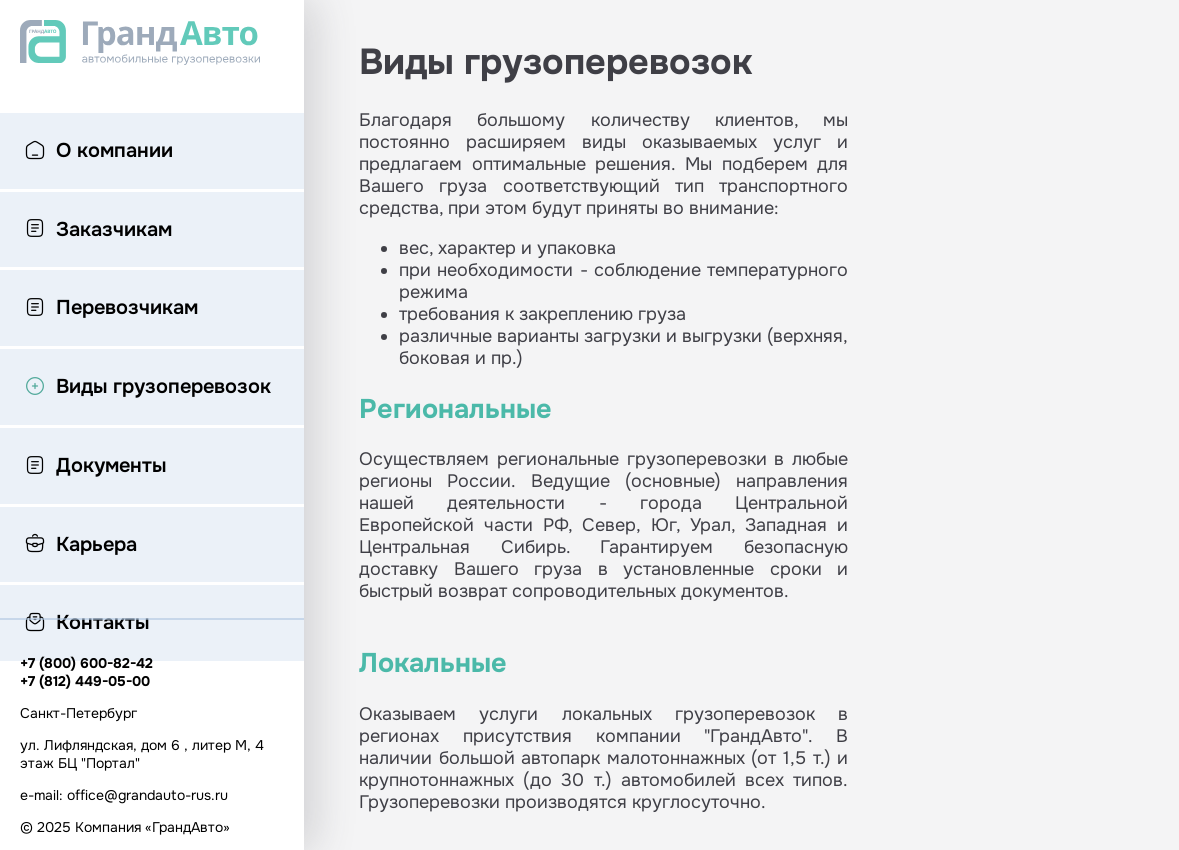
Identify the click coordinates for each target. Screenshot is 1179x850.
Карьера (81, 546)
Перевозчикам (111, 309)
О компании (99, 152)
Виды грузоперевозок (148, 388)
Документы (95, 467)
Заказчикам (98, 231)
